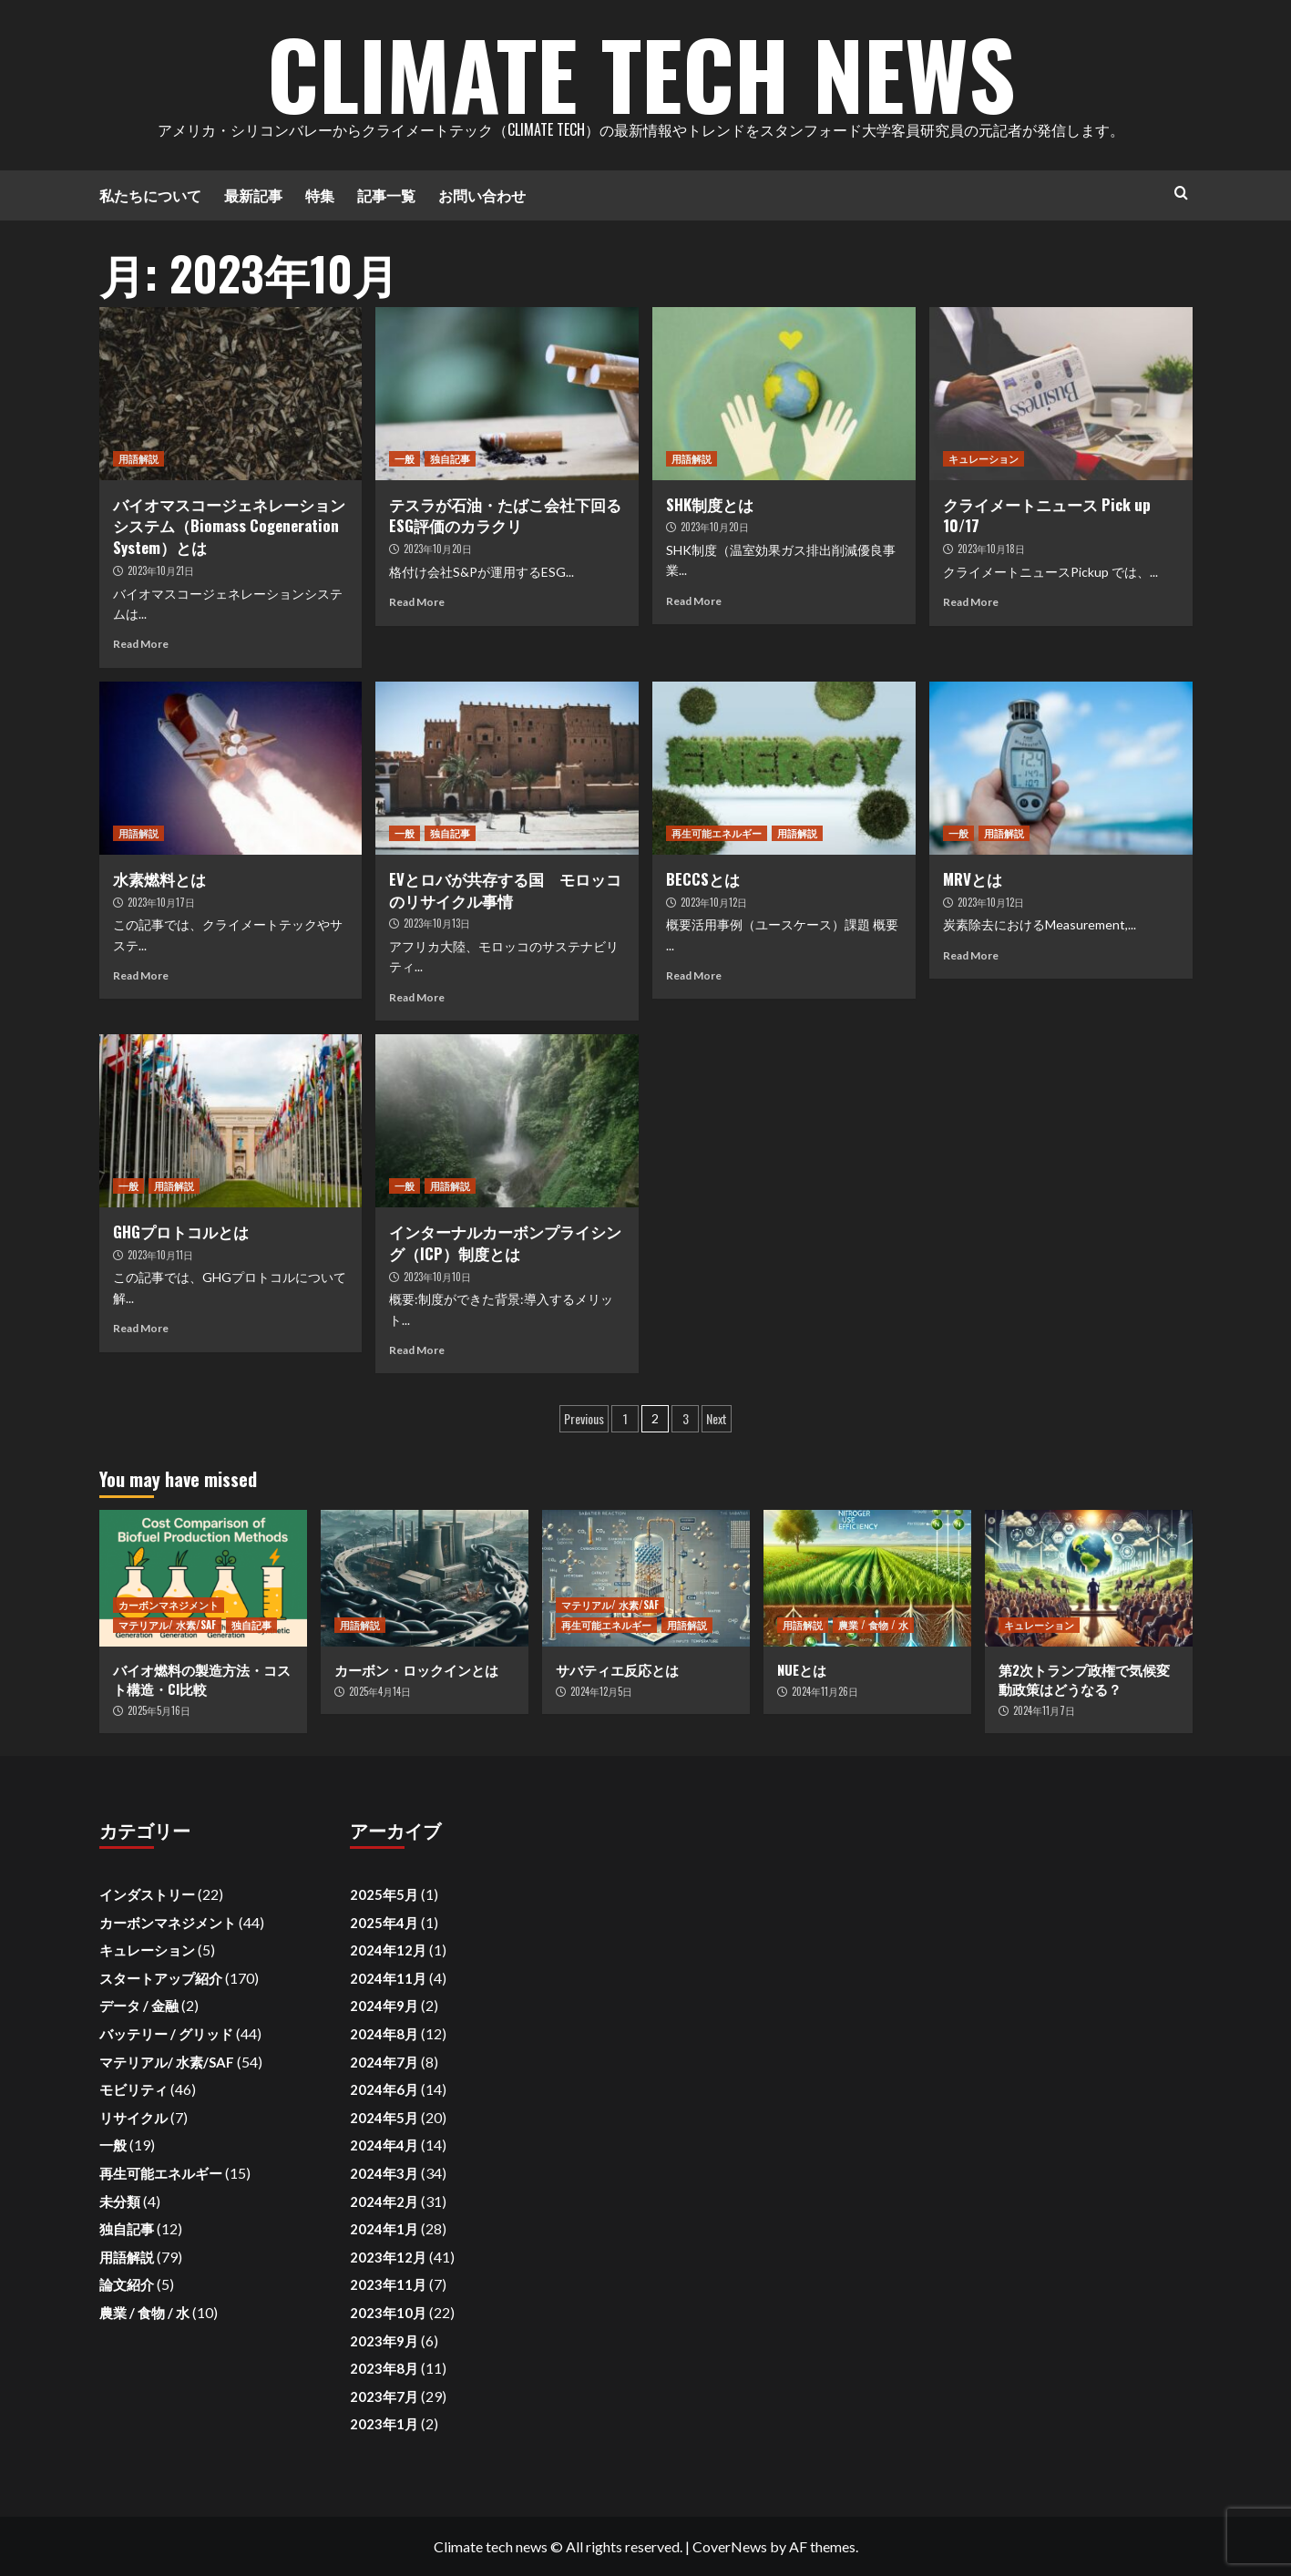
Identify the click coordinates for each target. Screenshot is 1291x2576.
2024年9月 (384, 2005)
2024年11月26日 (825, 1691)
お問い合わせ (482, 195)
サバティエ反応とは (617, 1669)
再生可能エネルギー (716, 833)
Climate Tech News (641, 72)
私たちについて (150, 195)
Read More (141, 644)
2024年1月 (384, 2229)
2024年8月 (384, 2034)
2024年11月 (388, 1978)
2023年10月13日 (437, 923)
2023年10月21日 (161, 570)
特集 (319, 195)
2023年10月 (388, 2312)
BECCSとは (703, 878)
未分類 (119, 2201)
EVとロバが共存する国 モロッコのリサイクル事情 (505, 889)
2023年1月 (384, 2424)
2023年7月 (384, 2396)
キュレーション (983, 458)
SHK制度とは (709, 504)
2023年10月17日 (161, 902)
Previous (584, 1418)
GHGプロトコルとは (181, 1231)
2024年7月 (384, 2062)
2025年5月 (384, 1894)
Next (716, 1418)
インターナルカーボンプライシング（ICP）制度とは (505, 1242)
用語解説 (138, 458)
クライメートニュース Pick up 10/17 (1047, 515)
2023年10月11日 (160, 1254)
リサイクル (133, 2117)
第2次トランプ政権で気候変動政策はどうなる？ (1084, 1679)
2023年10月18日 (991, 548)
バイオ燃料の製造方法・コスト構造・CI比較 (202, 1679)
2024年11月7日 (1044, 1710)
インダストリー (147, 1894)
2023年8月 (384, 2368)
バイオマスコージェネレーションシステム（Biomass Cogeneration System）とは (229, 526)
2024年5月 (384, 2117)
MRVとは (972, 878)
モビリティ (133, 2089)
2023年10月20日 (438, 548)
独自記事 (450, 458)
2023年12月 (388, 2257)
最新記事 (253, 195)
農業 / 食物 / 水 (873, 1624)
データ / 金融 (139, 2005)
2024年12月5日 (601, 1691)
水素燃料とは (159, 878)
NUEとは (801, 1669)
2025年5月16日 (159, 1710)
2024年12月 (388, 1950)
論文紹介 (126, 2284)
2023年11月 (388, 2284)
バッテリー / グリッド (166, 2034)
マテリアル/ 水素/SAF (167, 1624)
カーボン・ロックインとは (416, 1669)
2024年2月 (384, 2201)
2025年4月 (384, 1922)
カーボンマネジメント (168, 1604)
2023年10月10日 (437, 1276)
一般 (404, 458)
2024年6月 (384, 2089)
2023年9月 (384, 2341)
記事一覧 (386, 195)
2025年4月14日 (380, 1691)
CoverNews (729, 2546)
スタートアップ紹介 (160, 1978)
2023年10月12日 (714, 902)
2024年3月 (384, 2173)
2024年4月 (384, 2145)
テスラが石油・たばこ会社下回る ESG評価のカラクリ (513, 515)
